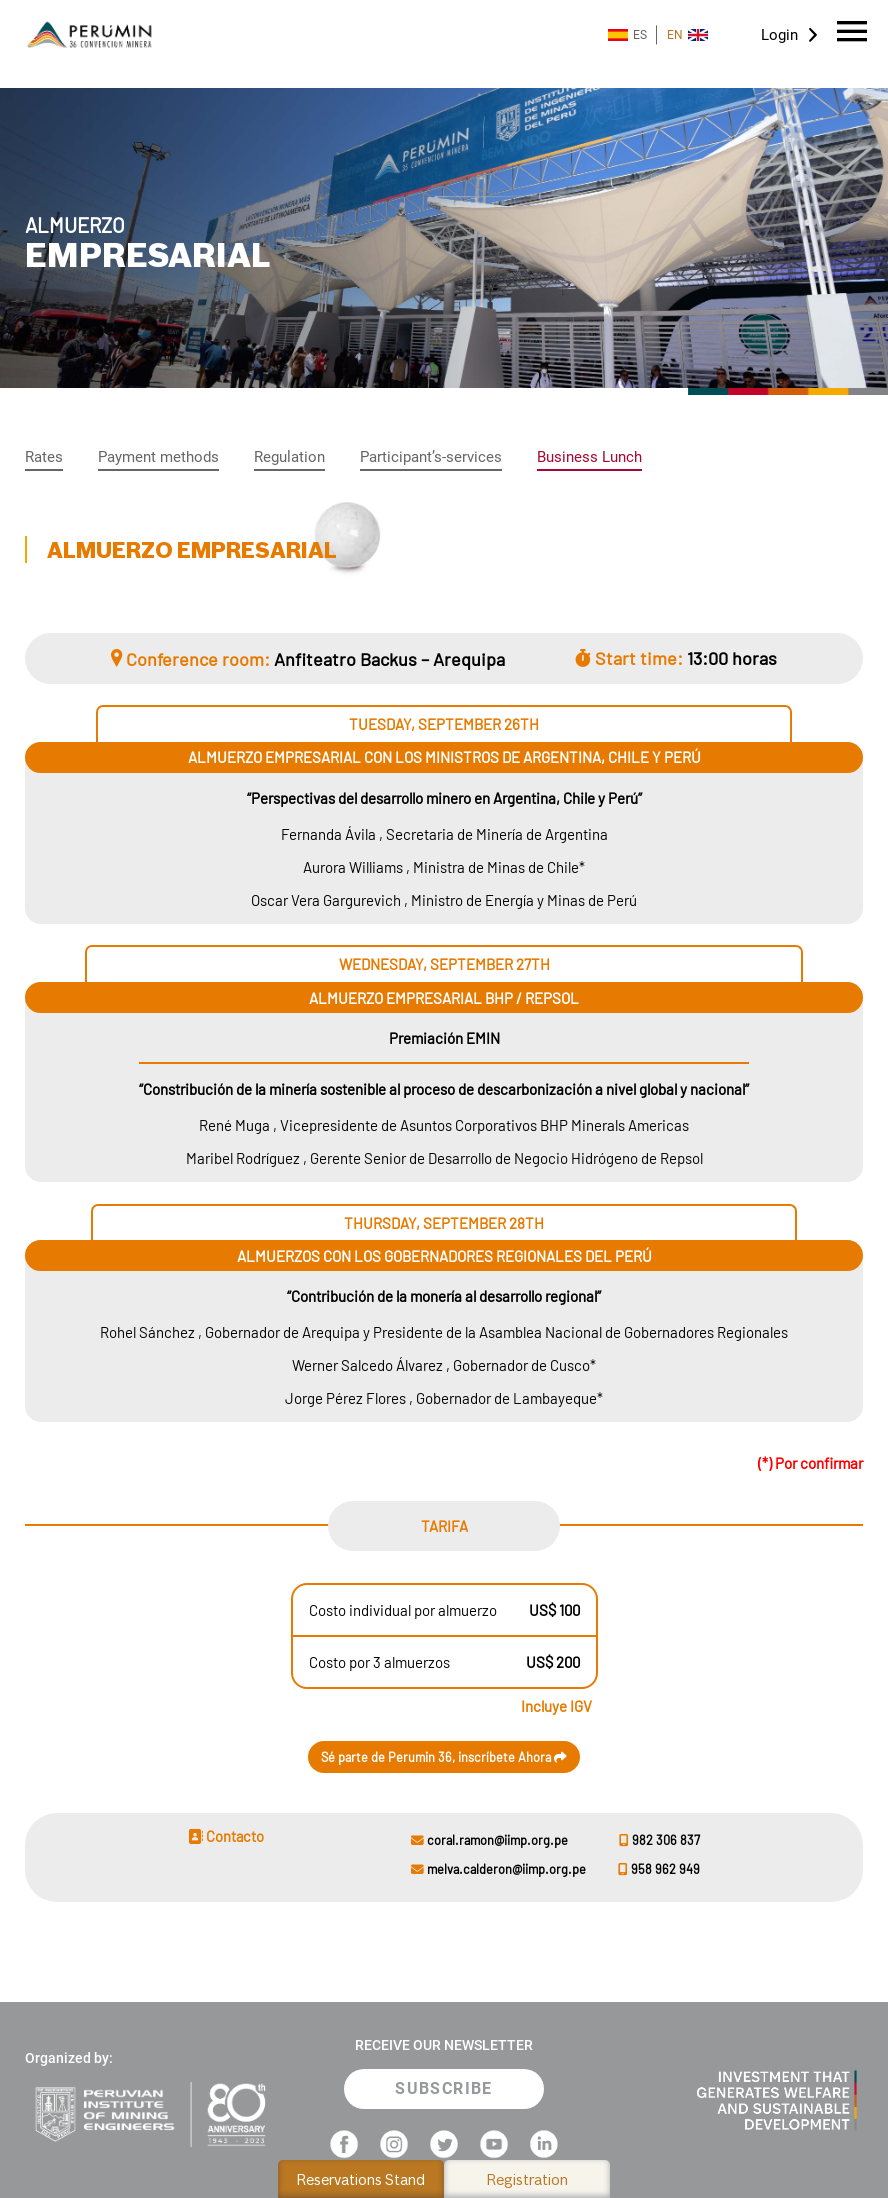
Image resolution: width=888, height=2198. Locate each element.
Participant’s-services (431, 457)
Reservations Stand (361, 2179)
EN (687, 35)
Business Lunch (589, 457)
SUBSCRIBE (444, 2088)
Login (779, 35)
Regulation (289, 457)
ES (627, 35)
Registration (527, 2179)
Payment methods (158, 457)
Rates (44, 457)
